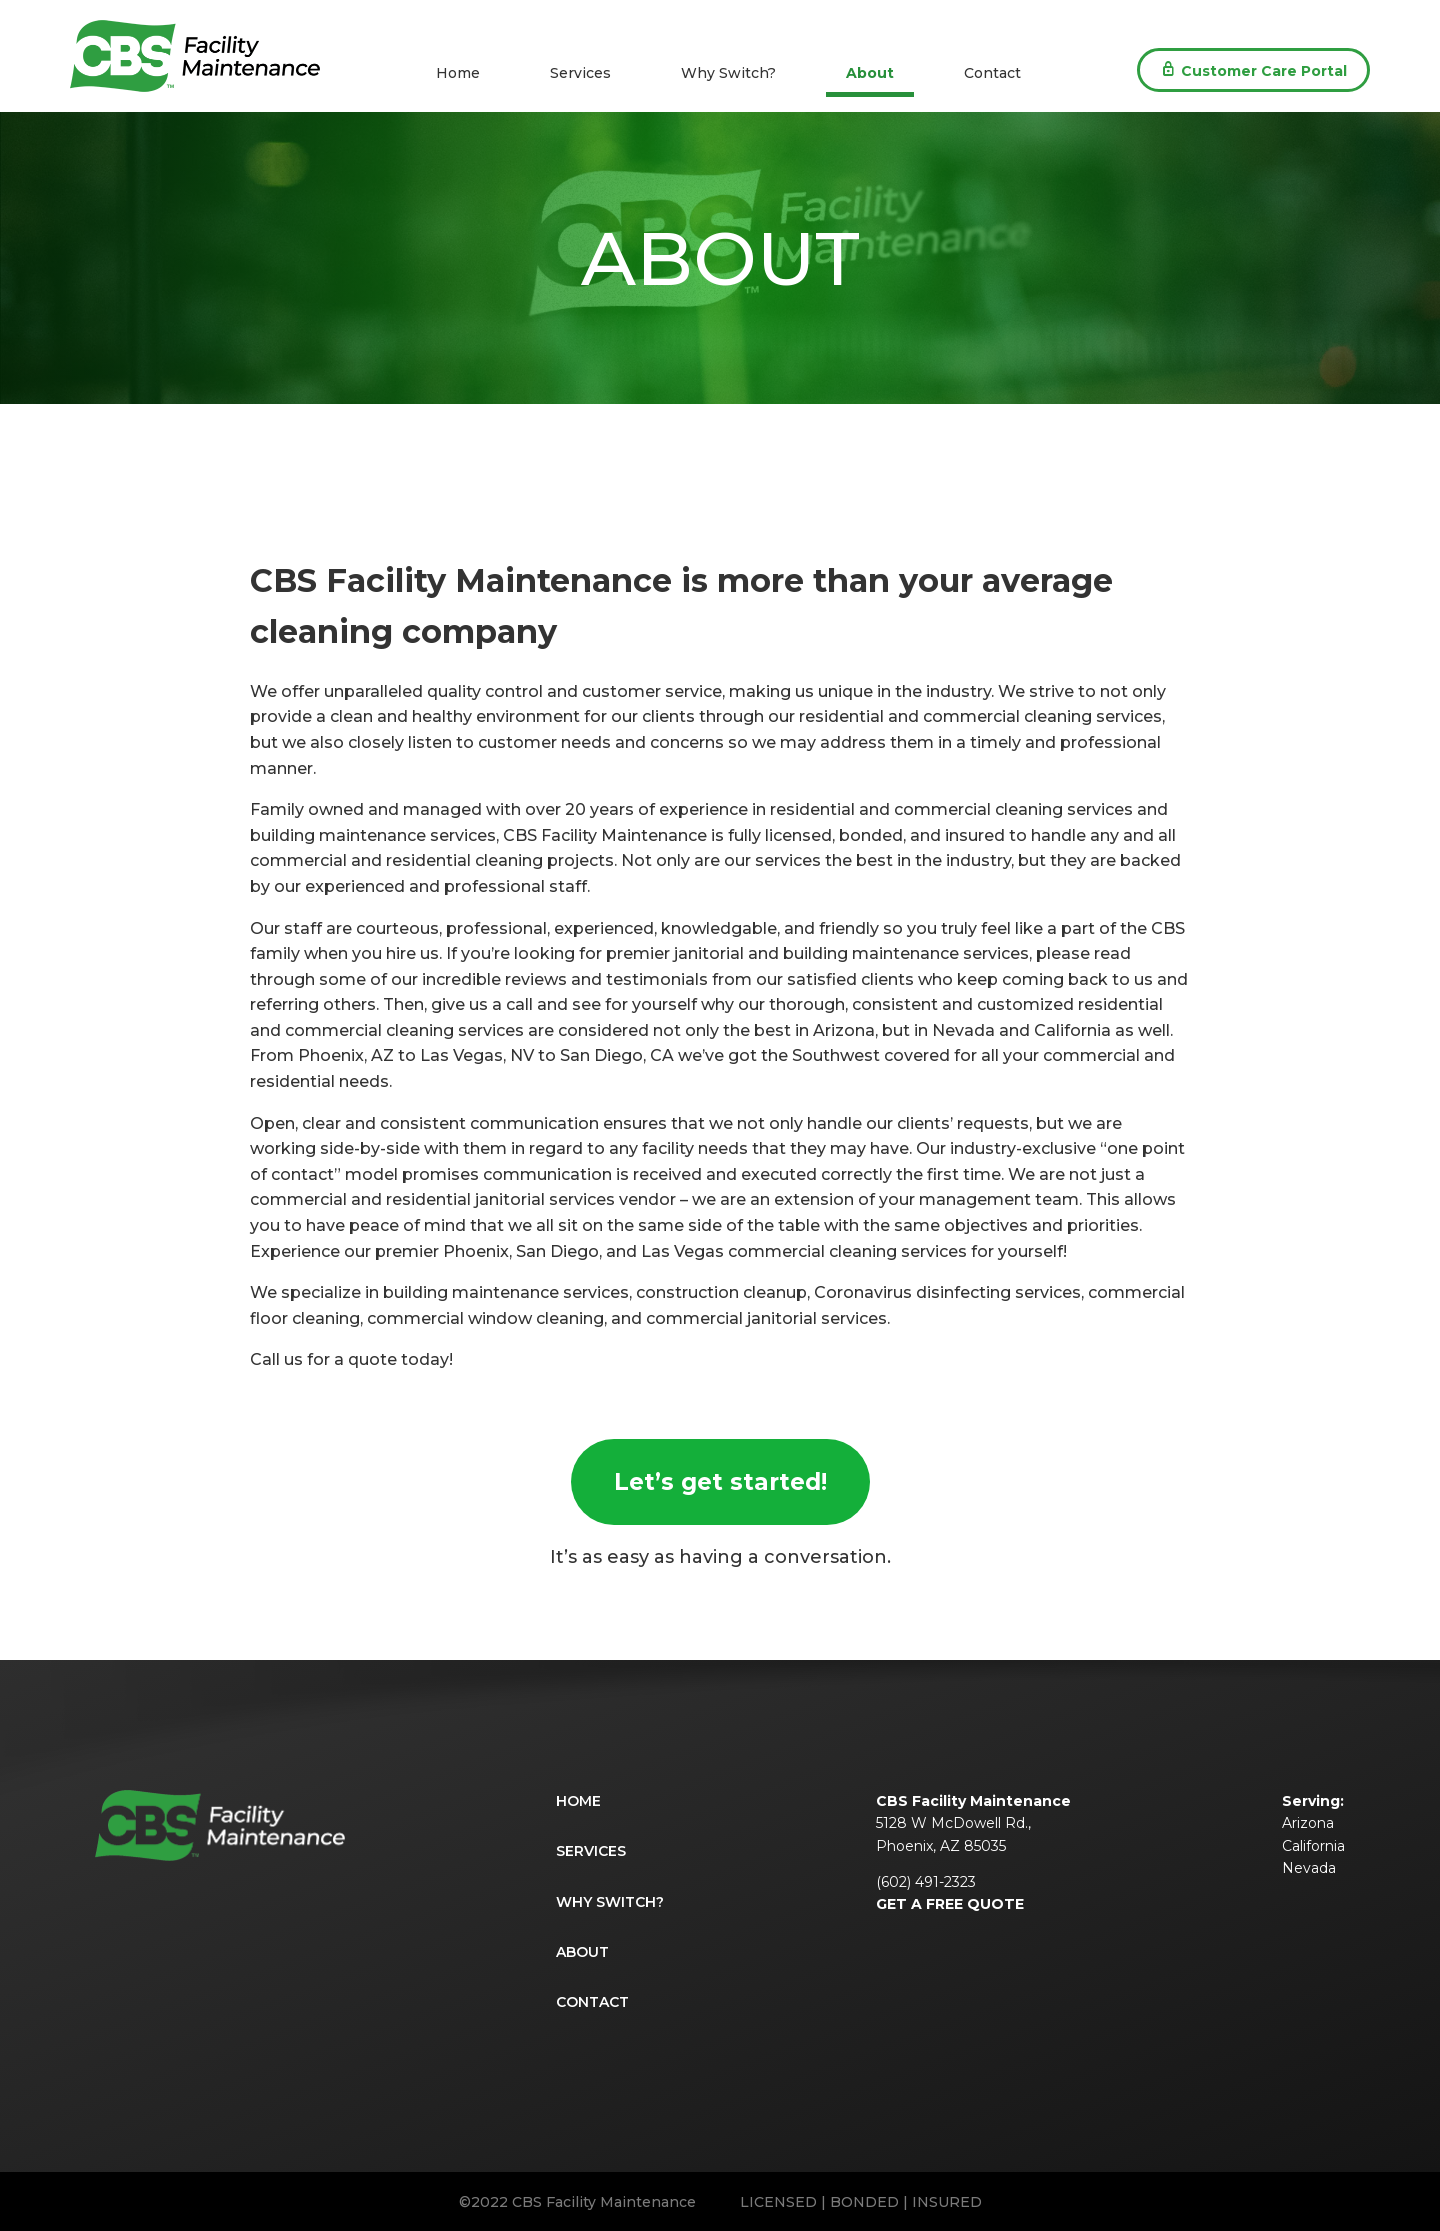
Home (458, 73)
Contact (992, 73)
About (870, 73)
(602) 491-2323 (926, 1882)
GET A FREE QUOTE (950, 1904)
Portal (1253, 70)
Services (580, 73)
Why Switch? (728, 73)
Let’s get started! (720, 1482)
